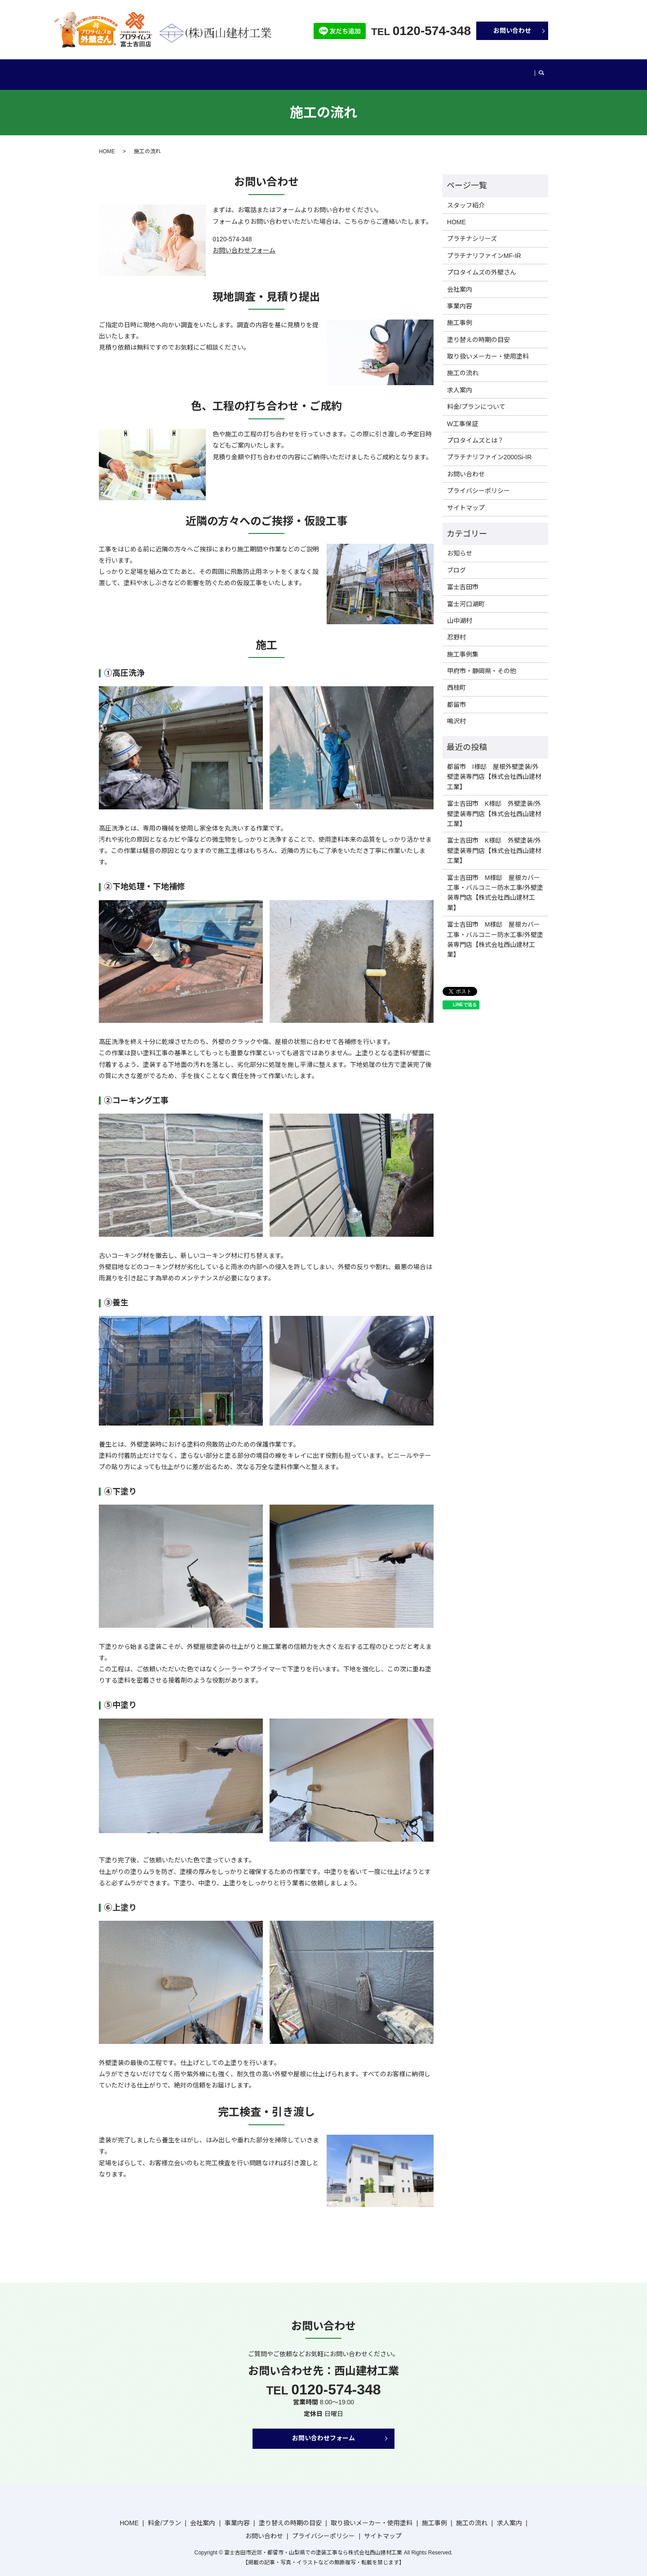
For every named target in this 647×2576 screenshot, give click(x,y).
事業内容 (241, 69)
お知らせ (459, 544)
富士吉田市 (463, 578)
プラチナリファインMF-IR (484, 247)
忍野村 (456, 628)
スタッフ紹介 (466, 196)
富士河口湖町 (466, 595)
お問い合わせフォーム (244, 241)
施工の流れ (475, 69)
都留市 (456, 696)
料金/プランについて (476, 398)
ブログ (509, 69)
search (529, 70)
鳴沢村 (456, 712)
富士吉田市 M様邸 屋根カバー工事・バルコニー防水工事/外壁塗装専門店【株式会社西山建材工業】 (495, 884)
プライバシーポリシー (478, 482)
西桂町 (456, 679)
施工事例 (437, 69)
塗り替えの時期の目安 (294, 69)
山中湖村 (459, 612)
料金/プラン (169, 69)
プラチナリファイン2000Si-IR (489, 448)
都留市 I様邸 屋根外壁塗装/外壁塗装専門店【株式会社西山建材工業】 (494, 768)
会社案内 (207, 69)
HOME (129, 69)
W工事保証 (462, 415)
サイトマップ (466, 499)
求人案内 (459, 381)
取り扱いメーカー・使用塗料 (376, 69)
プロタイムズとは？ (475, 431)
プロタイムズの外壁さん (481, 263)
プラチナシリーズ (472, 230)
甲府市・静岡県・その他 (481, 662)
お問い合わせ (512, 30)
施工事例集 (463, 645)
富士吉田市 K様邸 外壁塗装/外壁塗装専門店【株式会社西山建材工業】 (494, 805)
